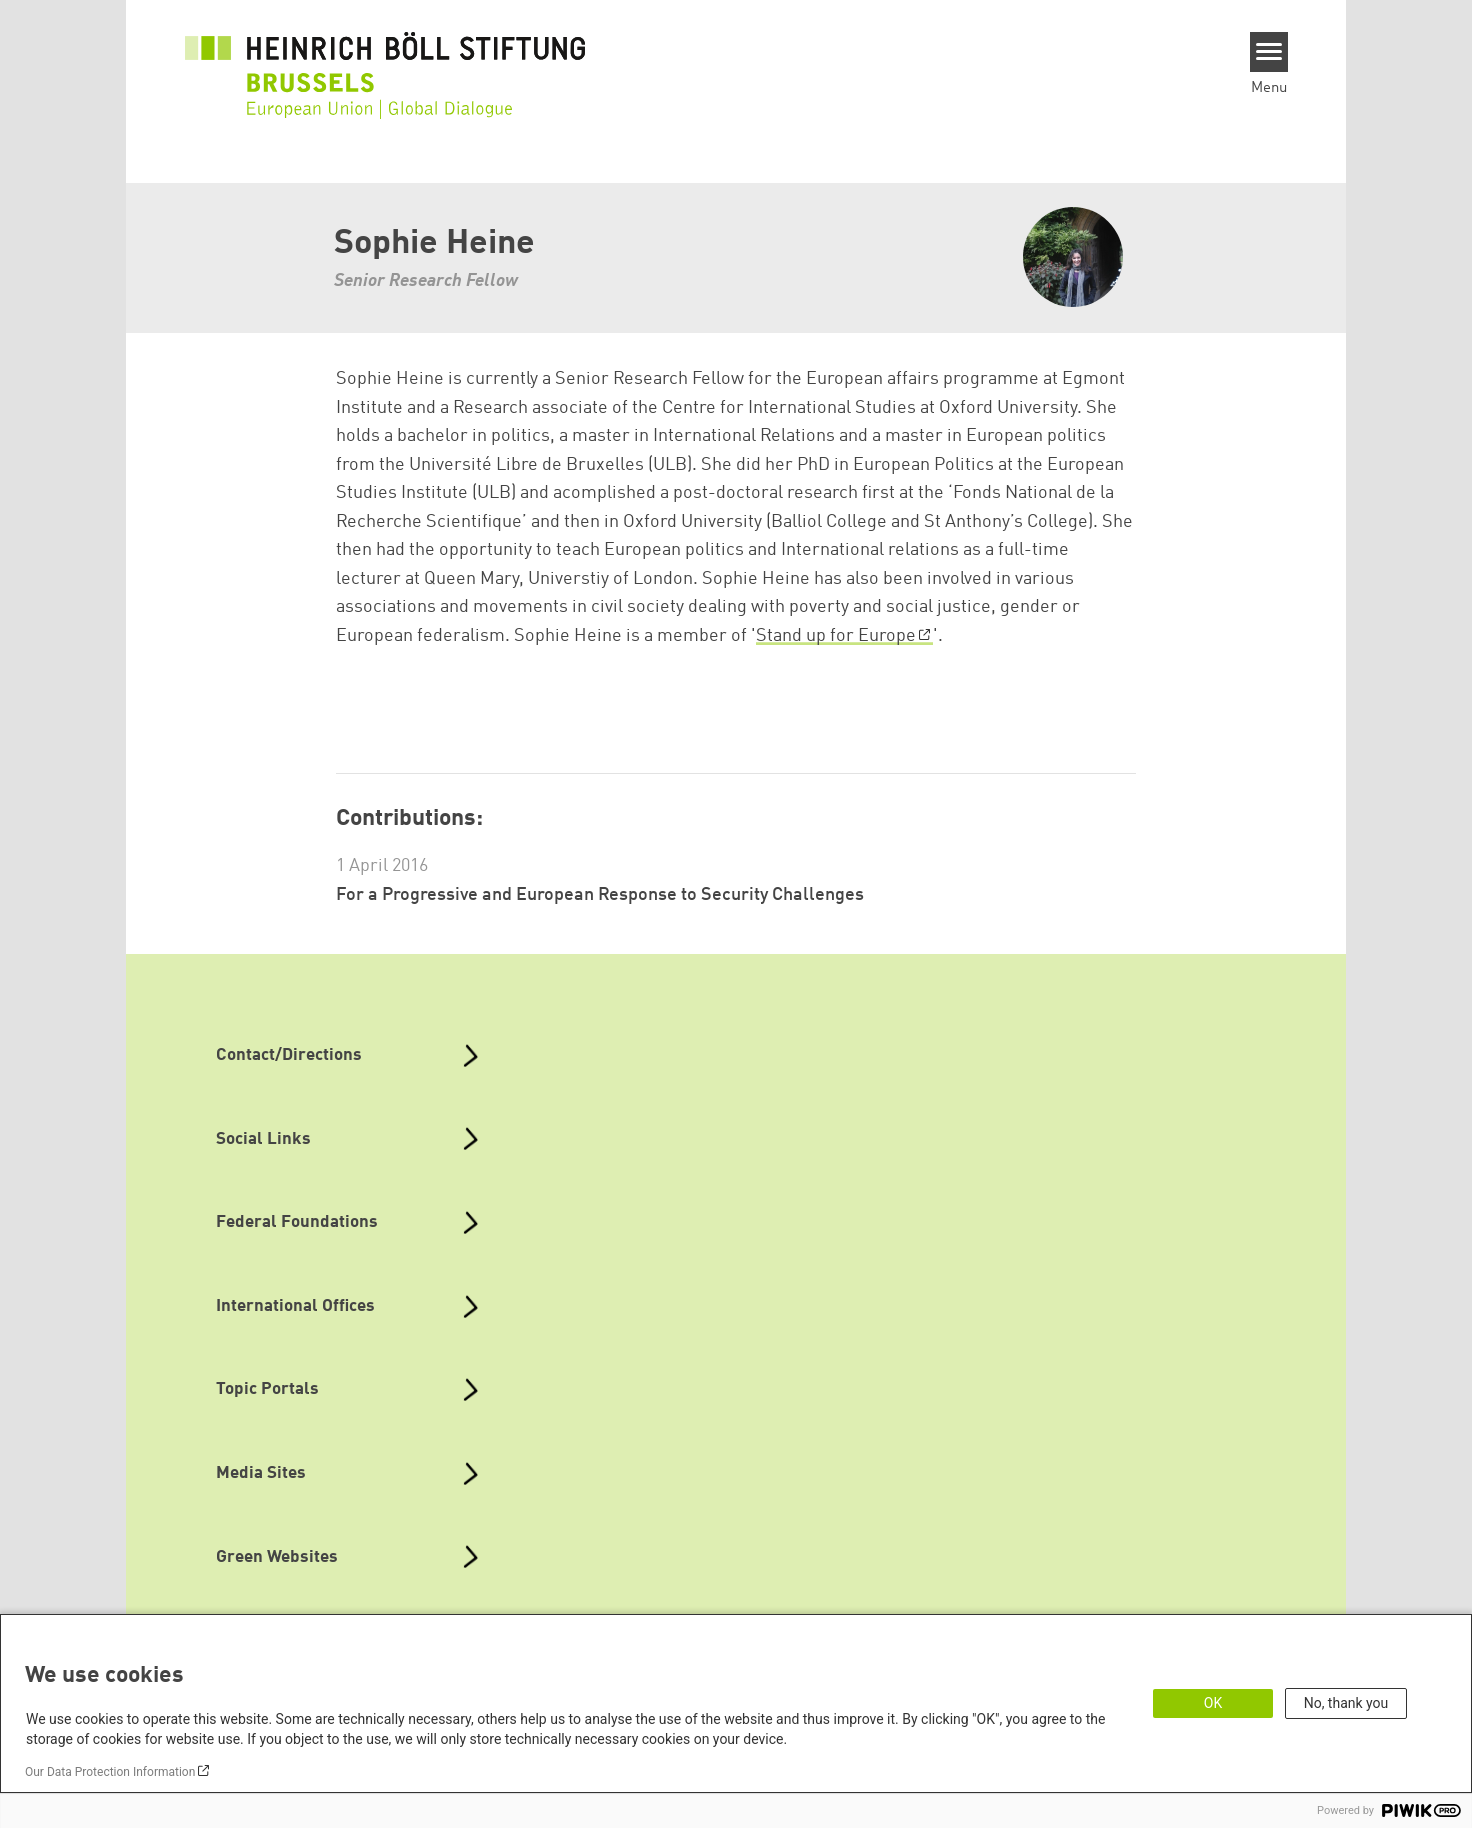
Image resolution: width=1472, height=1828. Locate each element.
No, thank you (1346, 1703)
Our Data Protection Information (110, 1772)
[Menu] (1269, 52)
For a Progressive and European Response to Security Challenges (600, 895)
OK (1213, 1703)
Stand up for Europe (836, 636)
